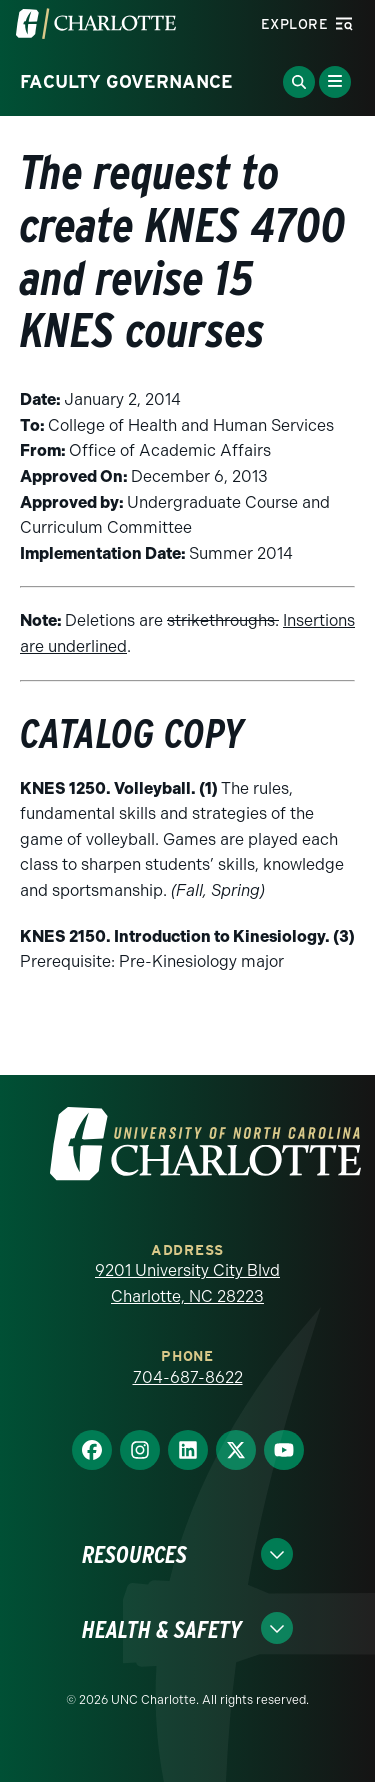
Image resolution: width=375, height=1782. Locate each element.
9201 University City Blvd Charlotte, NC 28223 (187, 1283)
